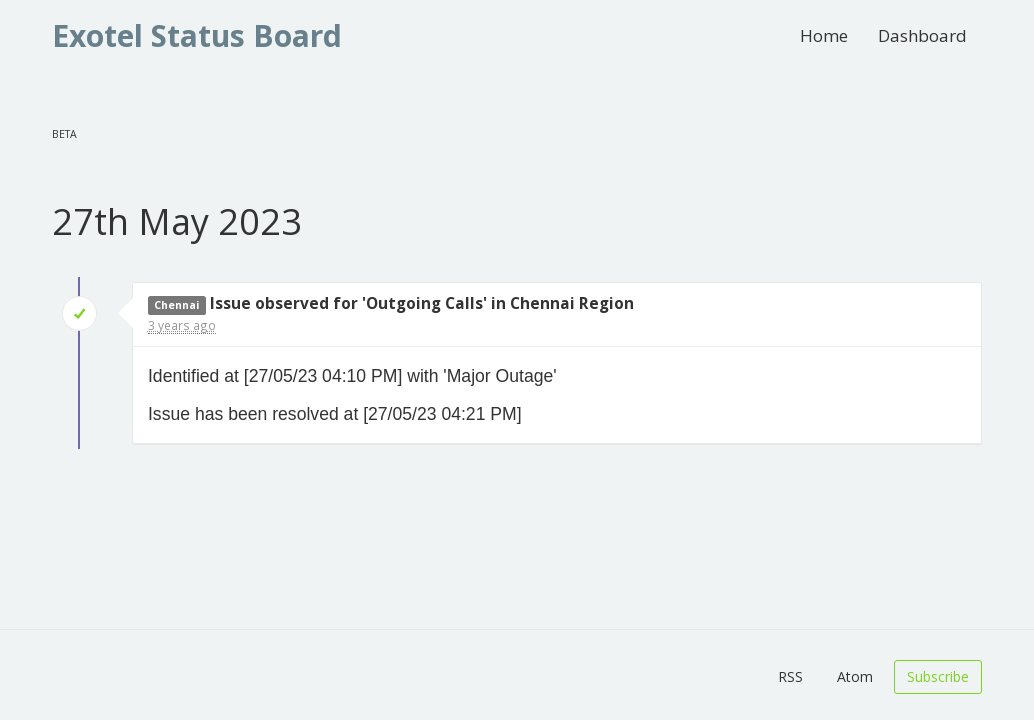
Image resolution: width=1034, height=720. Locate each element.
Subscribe (938, 676)
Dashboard (922, 35)
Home (824, 35)
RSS (790, 676)
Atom (855, 676)
